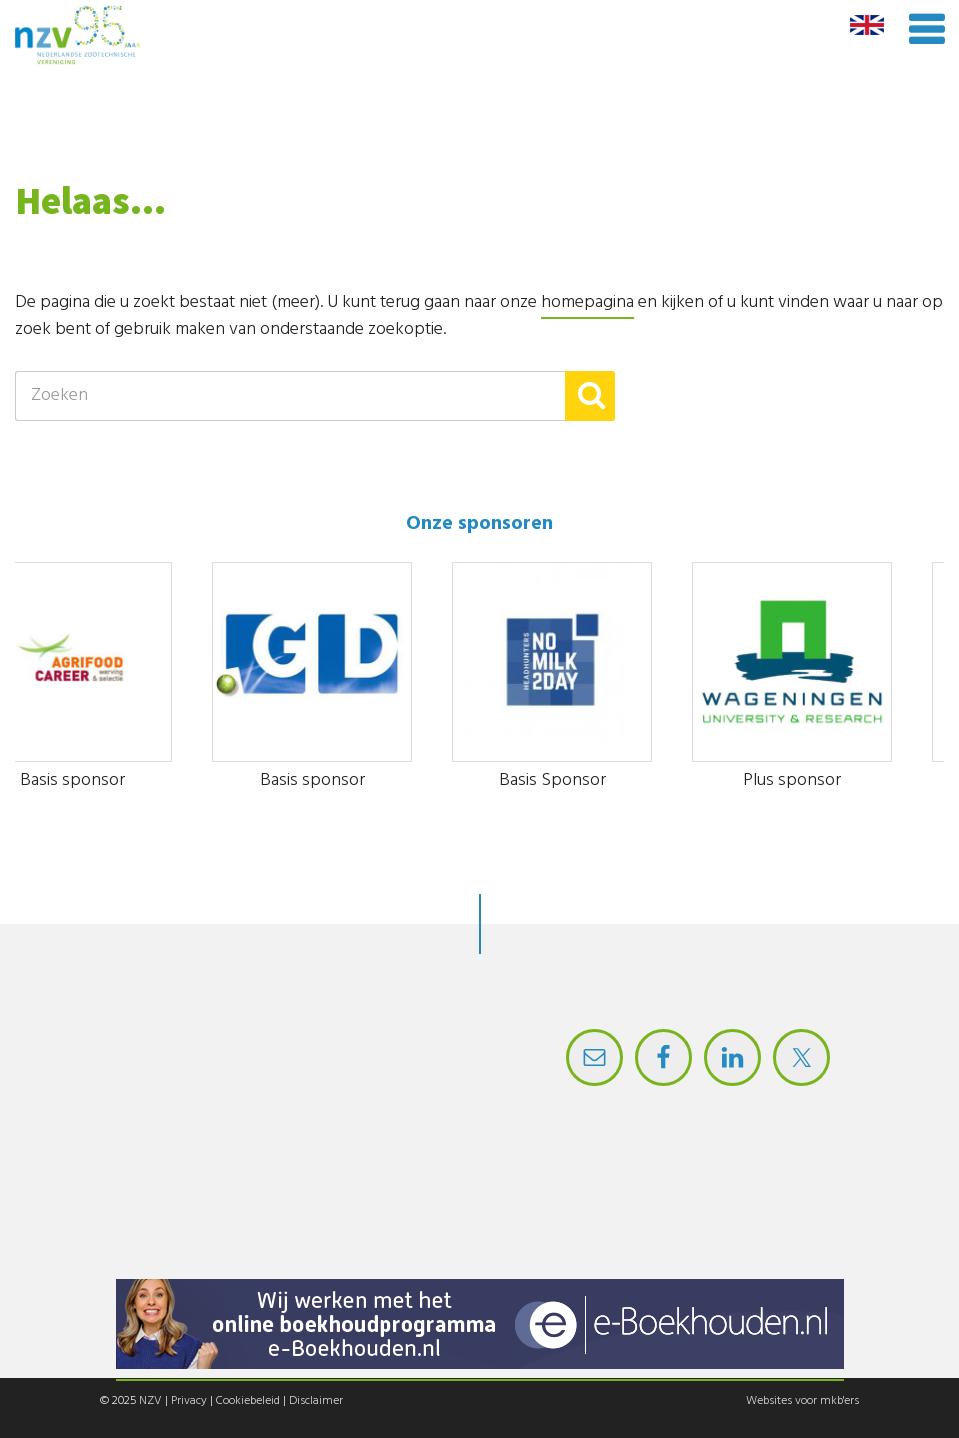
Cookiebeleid (248, 1401)
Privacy (189, 1401)
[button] (590, 396)
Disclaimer (316, 1401)
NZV (150, 1401)
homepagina (587, 302)
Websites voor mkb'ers (802, 1401)
